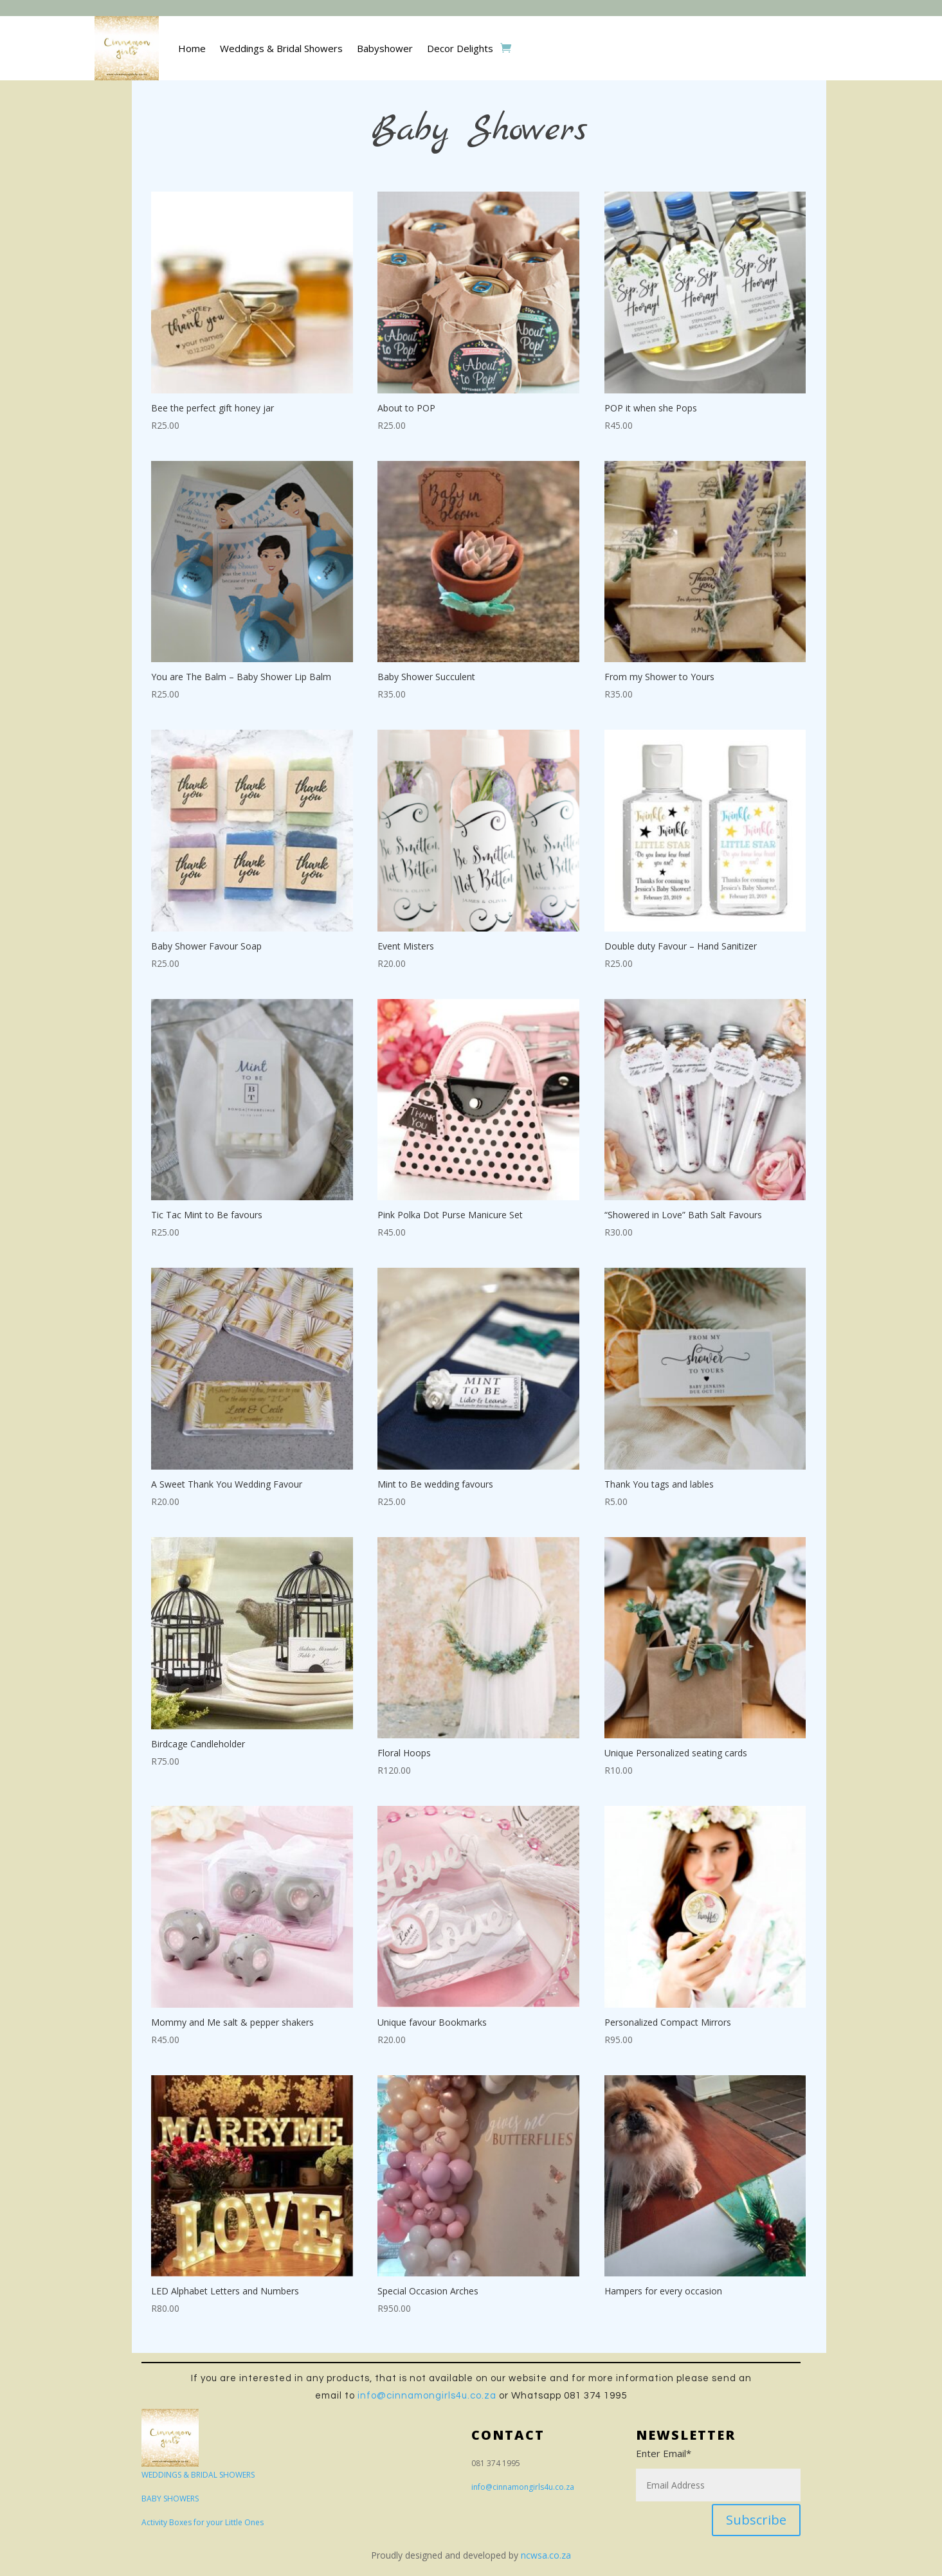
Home (192, 48)
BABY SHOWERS (170, 2498)
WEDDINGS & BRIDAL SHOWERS (198, 2474)
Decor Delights (460, 48)
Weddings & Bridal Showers (281, 48)
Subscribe (756, 2519)
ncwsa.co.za (546, 2555)
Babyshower (385, 48)
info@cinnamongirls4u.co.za (427, 2395)
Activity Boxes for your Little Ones (202, 2522)
